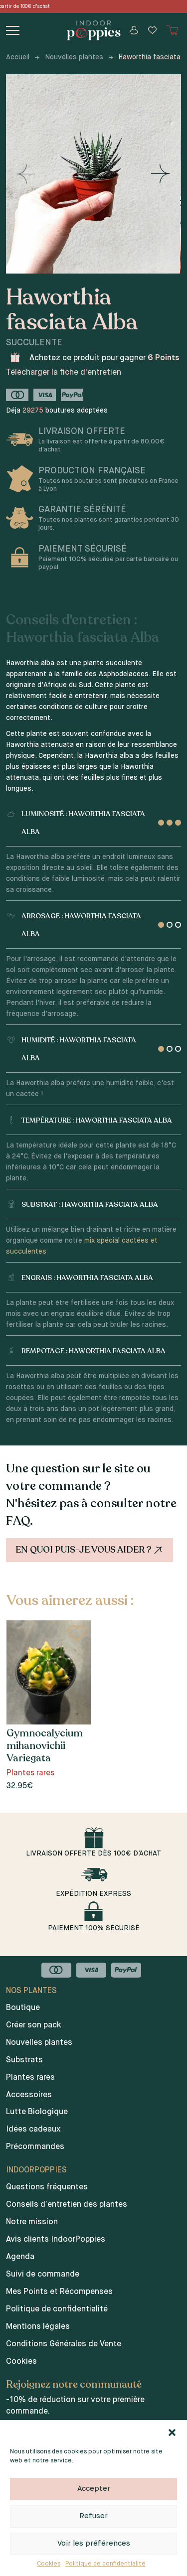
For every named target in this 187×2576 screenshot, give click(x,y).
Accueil (17, 57)
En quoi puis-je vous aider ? (90, 1550)
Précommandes (35, 2147)
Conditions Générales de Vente (63, 2344)
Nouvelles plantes (74, 57)
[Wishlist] (152, 30)
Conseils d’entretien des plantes (66, 2205)
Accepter (93, 2488)
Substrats (24, 2060)
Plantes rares (30, 2078)
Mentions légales (38, 2327)
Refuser (93, 2516)
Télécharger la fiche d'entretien (63, 373)
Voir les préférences (93, 2543)
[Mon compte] (134, 30)
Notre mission (32, 2222)
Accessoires (29, 2095)
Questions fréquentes (47, 2187)
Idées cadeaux (33, 2130)
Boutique (23, 2008)
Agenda (20, 2257)
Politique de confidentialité (105, 2564)
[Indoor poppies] (93, 30)
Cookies (48, 2564)
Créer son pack (33, 2025)
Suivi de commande (42, 2275)
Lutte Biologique (37, 2112)
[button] (172, 2432)
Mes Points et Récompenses (59, 2292)
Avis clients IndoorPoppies (55, 2240)
